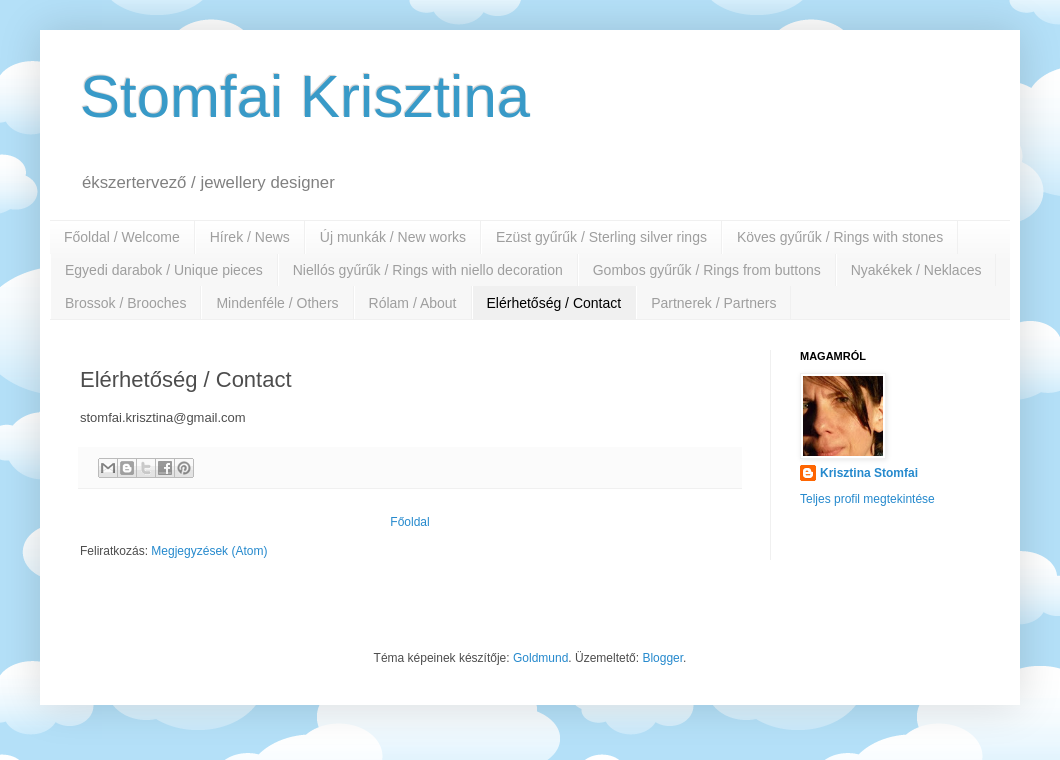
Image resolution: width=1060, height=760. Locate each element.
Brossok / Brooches (125, 303)
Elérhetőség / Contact (554, 303)
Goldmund (540, 658)
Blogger (662, 658)
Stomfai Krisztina (305, 96)
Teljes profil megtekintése (867, 499)
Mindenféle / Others (277, 303)
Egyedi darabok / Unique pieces (164, 270)
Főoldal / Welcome (122, 237)
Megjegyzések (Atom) (209, 551)
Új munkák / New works (393, 237)
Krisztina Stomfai (869, 473)
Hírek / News (250, 237)
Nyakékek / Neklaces (916, 270)
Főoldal (409, 522)
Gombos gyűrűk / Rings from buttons (707, 270)
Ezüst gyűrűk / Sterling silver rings (601, 237)
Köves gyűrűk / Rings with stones (840, 237)
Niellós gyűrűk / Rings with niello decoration (428, 270)
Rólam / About (413, 303)
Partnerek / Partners (713, 303)
